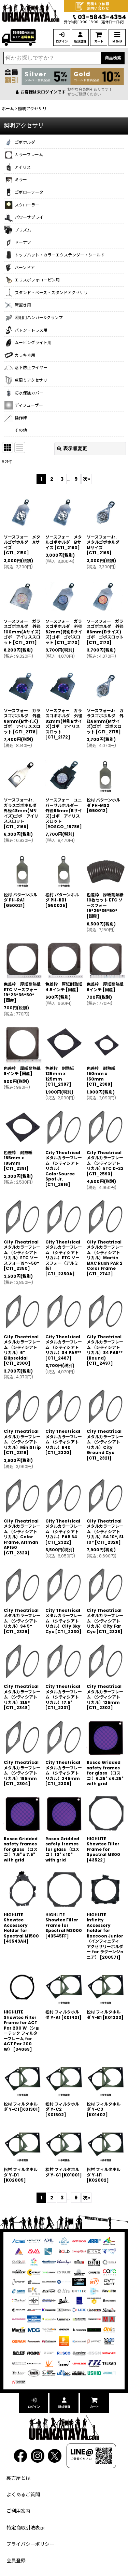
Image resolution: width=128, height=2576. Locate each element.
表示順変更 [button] (72, 448)
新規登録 (80, 41)
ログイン (62, 41)
